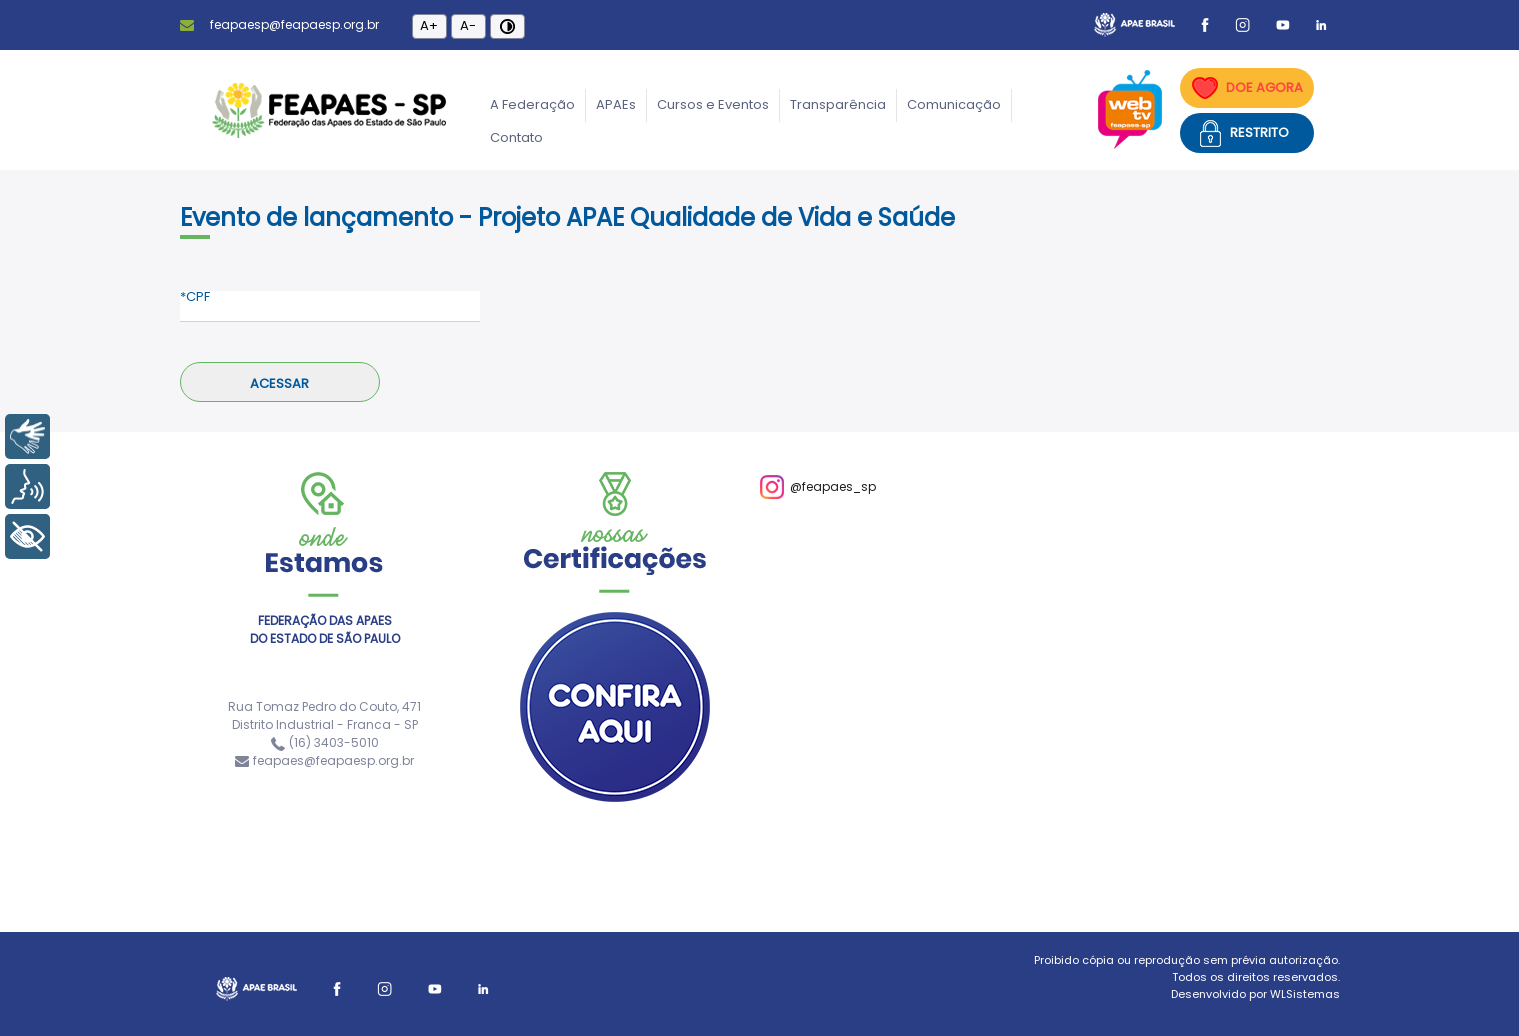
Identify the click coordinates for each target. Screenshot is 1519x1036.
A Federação (532, 104)
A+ (429, 25)
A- (468, 25)
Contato (516, 137)
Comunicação (954, 104)
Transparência (838, 104)
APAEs (616, 104)
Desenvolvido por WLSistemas (1255, 994)
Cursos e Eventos (713, 104)
